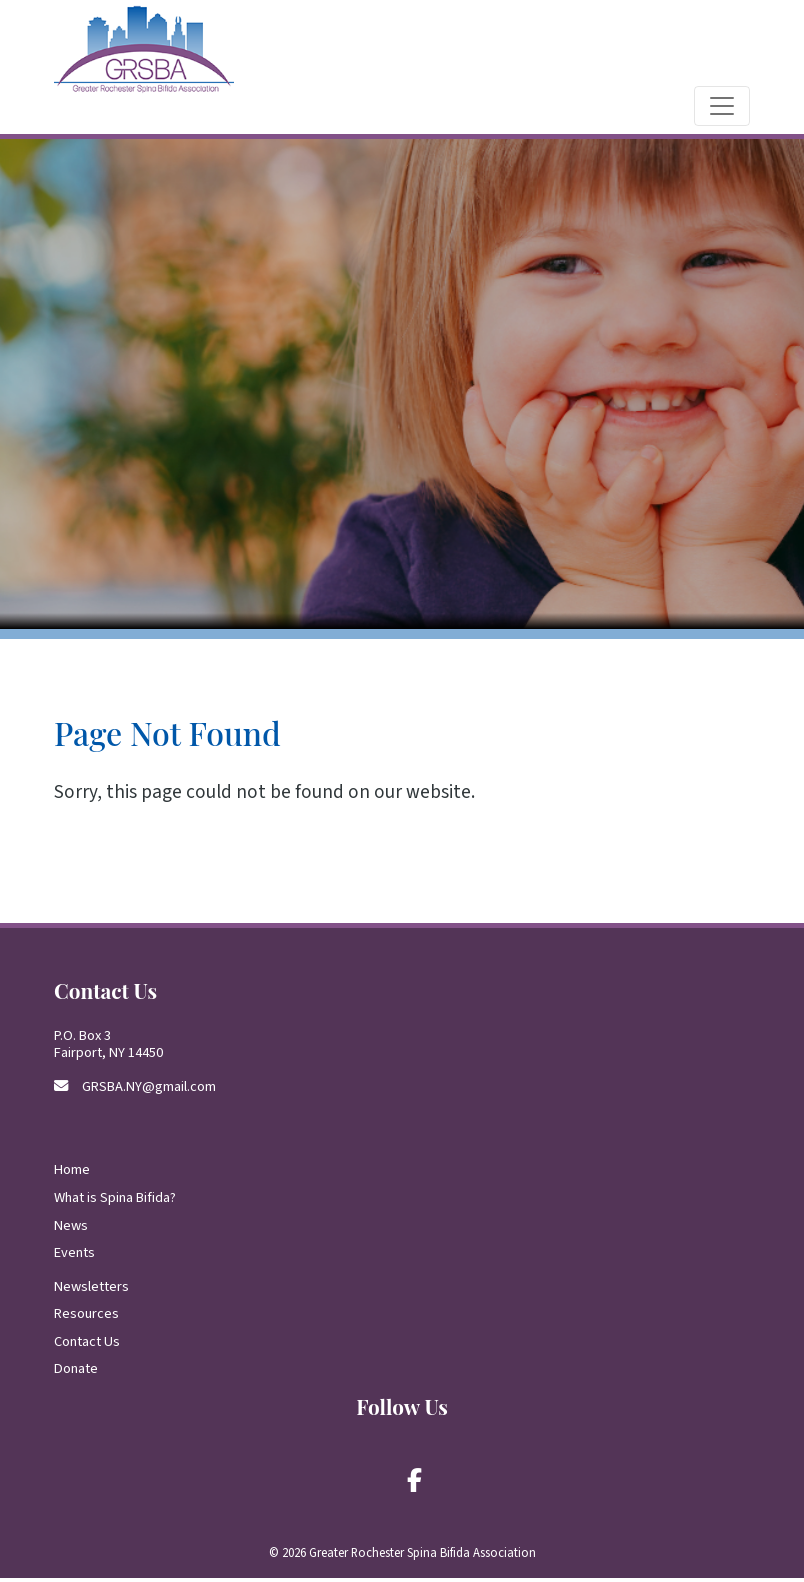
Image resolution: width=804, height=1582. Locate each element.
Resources (86, 1317)
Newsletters (91, 1289)
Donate (76, 1372)
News (71, 1228)
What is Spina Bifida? (115, 1201)
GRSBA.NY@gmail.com (149, 1089)
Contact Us (87, 1345)
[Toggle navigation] (722, 110)
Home (72, 1173)
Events (74, 1256)
